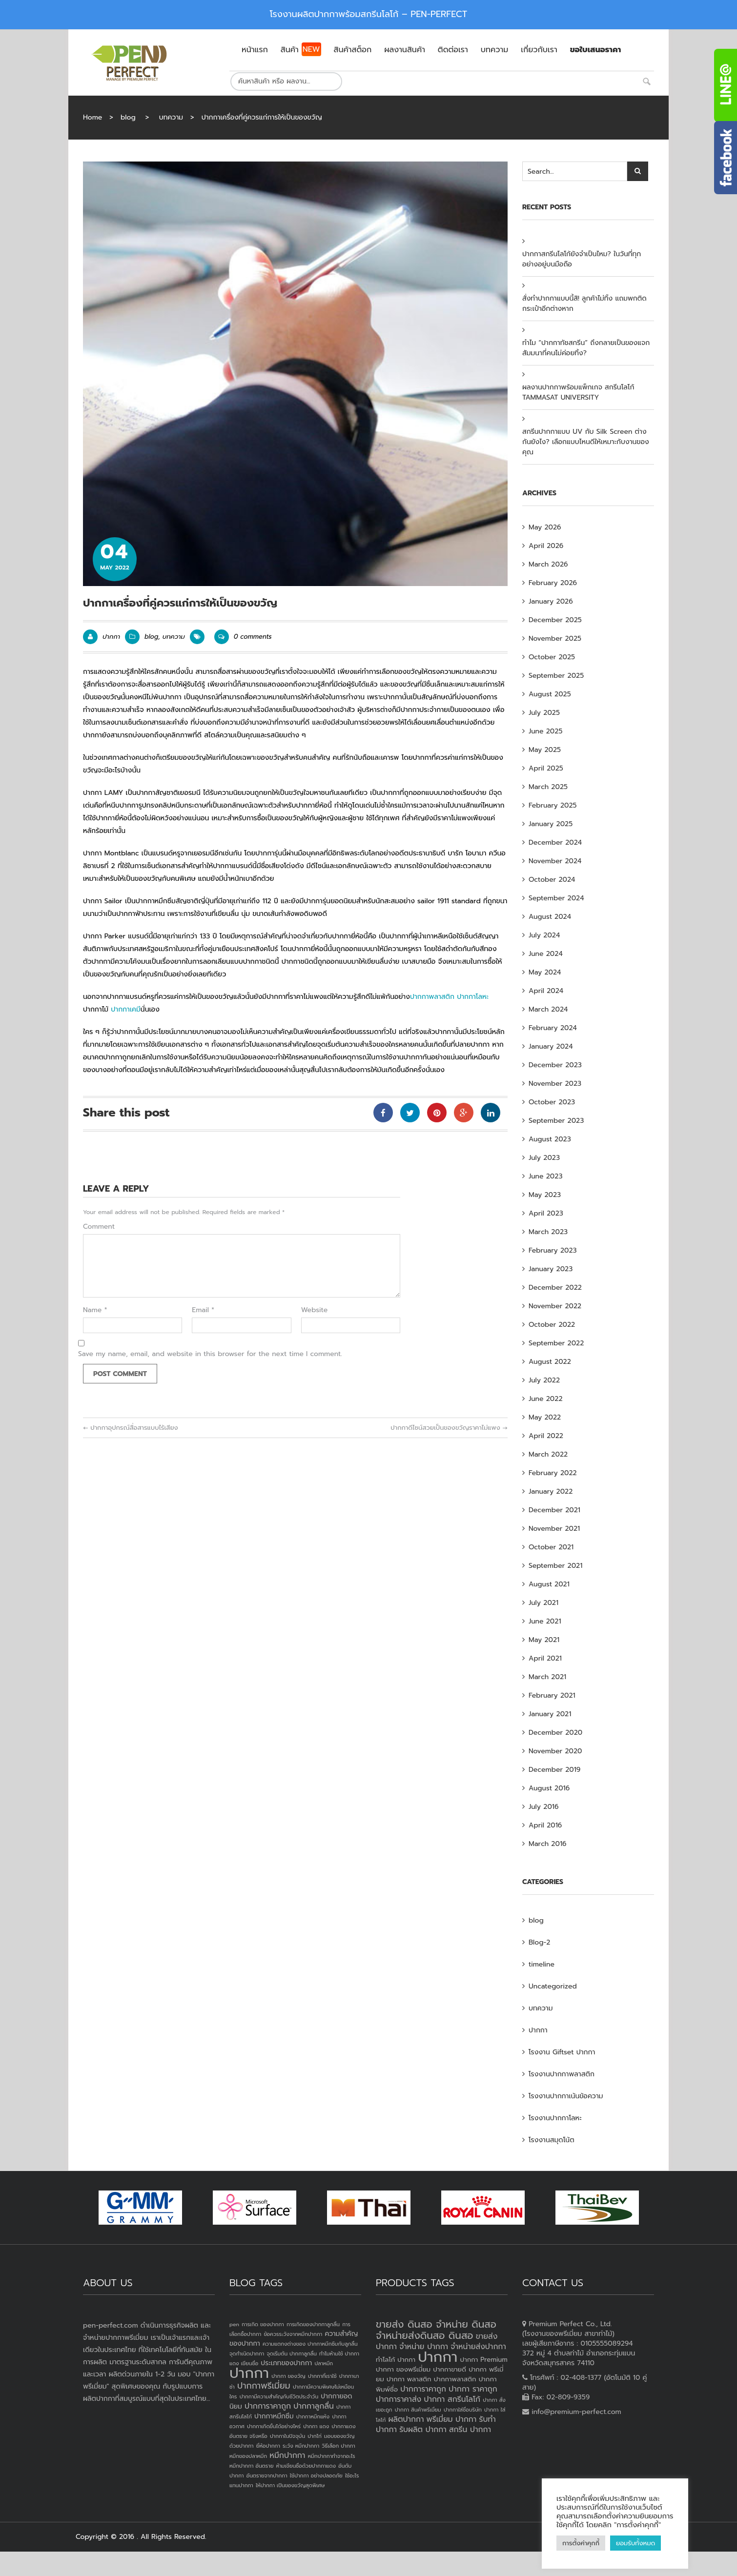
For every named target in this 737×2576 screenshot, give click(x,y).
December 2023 (555, 1065)
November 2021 (554, 1528)
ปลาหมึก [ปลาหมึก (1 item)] (323, 2363)
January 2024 (551, 1046)
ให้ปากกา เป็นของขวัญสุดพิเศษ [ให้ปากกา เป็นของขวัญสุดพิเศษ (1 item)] (290, 2485)
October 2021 (551, 1547)
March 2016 (548, 1844)
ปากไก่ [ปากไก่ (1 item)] (314, 2436)
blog (128, 117)
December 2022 (555, 1287)
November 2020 (555, 1751)
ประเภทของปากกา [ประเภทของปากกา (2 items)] (286, 2363)
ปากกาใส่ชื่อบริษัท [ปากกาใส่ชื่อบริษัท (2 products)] (463, 2410)
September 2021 (555, 1566)
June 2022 (546, 1399)
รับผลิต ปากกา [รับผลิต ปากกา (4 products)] (423, 2429)
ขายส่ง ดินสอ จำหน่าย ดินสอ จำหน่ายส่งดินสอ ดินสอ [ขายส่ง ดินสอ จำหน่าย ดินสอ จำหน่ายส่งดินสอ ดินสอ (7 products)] (436, 2330)
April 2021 (545, 1658)
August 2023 (550, 1139)
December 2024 (555, 842)
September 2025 (556, 675)
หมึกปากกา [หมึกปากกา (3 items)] (287, 2455)
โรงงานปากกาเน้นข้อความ (566, 2096)
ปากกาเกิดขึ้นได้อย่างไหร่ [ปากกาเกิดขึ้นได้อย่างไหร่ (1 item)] (274, 2426)
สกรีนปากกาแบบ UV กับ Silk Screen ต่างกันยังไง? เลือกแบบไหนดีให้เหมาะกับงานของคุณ (585, 441)
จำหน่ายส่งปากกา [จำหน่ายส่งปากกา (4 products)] (478, 2347)
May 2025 (545, 750)
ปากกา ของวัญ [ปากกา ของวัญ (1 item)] (288, 2376)
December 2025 (555, 620)
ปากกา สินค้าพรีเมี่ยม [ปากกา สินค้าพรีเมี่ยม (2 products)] (418, 2410)
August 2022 (550, 1362)
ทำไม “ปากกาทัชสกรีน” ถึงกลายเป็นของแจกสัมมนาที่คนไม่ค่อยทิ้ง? (586, 348)
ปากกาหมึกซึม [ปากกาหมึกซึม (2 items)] (273, 2416)
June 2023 (545, 1176)
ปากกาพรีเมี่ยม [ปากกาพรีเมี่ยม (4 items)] (263, 2385)
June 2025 (545, 731)
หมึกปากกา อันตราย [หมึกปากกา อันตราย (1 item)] (251, 2466)
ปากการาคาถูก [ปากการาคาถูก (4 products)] (423, 2389)
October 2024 (552, 879)
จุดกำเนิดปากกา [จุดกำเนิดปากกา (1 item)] (246, 2353)
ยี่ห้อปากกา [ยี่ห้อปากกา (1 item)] (268, 2446)
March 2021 (547, 1677)
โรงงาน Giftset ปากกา (562, 2052)
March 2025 (548, 787)
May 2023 (545, 1195)
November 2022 (555, 1306)
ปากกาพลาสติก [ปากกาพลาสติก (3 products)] (455, 2379)
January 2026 (551, 601)
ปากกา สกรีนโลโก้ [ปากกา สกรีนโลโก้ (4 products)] (452, 2399)
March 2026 (548, 564)
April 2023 (546, 1213)
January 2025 (551, 824)
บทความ (171, 117)
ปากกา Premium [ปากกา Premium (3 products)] (484, 2359)
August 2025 (550, 694)
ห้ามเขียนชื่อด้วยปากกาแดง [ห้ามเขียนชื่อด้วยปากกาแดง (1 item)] (306, 2466)
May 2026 (545, 527)
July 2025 (544, 713)
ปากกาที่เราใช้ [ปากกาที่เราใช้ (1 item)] (322, 2376)
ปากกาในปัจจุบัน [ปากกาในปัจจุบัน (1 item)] (287, 2436)
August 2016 (549, 1788)
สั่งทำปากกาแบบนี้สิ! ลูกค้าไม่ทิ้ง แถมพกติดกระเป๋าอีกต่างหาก (584, 303)
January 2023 (551, 1269)
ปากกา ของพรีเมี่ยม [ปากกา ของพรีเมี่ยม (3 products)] (403, 2369)
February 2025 (553, 805)
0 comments (243, 636)
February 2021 (552, 1695)
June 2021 (545, 1621)
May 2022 (545, 1417)
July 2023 (544, 1158)
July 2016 (543, 1807)
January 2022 (551, 1491)
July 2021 (543, 1603)
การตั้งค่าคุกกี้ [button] (580, 2543)
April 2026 (546, 546)
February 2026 (553, 583)
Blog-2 (539, 1942)
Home (92, 117)
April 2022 (546, 1436)
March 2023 (548, 1232)
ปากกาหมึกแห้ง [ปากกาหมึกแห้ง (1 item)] (313, 2416)
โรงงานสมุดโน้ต (551, 2140)
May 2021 (544, 1640)
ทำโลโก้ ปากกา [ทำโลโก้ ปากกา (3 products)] (395, 2359)
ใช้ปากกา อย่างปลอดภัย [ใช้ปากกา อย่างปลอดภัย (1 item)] (316, 2475)
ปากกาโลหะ (473, 997)
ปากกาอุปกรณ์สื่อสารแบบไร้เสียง (130, 1427)
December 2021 (554, 1510)
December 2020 (555, 1732)
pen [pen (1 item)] (234, 2324)
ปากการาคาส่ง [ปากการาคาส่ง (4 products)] (398, 2399)
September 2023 (556, 1121)
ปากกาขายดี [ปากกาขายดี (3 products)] (449, 2369)
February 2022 (553, 1473)
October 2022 (552, 1324)
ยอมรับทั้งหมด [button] (635, 2543)
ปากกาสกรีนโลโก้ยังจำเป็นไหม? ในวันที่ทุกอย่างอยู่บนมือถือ (581, 259)
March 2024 (548, 1009)
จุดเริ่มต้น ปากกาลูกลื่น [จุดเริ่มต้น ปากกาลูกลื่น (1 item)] (291, 2353)
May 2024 (545, 972)
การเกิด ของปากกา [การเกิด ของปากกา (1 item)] (263, 2324)
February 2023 (553, 1250)
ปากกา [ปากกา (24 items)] (249, 2373)
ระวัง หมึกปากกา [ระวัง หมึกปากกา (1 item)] (301, 2446)
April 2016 (545, 1825)
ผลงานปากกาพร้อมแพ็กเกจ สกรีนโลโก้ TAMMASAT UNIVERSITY (578, 392)
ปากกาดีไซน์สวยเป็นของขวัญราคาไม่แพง (449, 1427)
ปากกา (111, 636)
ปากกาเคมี (126, 1009)
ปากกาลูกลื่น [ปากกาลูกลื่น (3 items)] (313, 2406)
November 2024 (555, 861)
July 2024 (544, 935)
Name (95, 1310)
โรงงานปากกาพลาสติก (561, 2074)
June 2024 (546, 954)
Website (314, 1310)
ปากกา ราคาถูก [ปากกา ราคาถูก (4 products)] (473, 2389)
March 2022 (548, 1454)
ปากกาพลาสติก (432, 997)
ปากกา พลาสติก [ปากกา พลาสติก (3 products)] (409, 2379)
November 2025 (555, 638)
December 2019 (554, 1770)
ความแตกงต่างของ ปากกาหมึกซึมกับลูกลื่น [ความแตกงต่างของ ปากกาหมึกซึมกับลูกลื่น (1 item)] (310, 2344)
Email (203, 1310)
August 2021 (549, 1584)
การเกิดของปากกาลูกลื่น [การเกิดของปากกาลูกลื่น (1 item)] (313, 2324)
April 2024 (546, 991)
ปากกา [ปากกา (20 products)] (437, 2357)
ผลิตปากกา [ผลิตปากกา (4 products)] (406, 2419)
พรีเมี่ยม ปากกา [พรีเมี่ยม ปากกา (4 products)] (452, 2419)
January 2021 (550, 1714)
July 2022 (544, 1380)
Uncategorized (553, 1986)
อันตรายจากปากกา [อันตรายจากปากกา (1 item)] (266, 2475)
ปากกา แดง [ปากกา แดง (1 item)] (316, 2426)
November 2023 (555, 1083)
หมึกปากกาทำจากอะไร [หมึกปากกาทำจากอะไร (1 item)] (331, 2456)
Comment (99, 1227)
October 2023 (552, 1102)
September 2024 (556, 898)
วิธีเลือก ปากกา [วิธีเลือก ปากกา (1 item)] (338, 2446)
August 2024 (550, 917)
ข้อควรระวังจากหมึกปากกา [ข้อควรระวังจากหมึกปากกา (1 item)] (293, 2334)
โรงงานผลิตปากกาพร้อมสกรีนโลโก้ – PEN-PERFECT (369, 14)
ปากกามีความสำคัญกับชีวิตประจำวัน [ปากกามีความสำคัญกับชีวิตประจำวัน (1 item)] (279, 2396)
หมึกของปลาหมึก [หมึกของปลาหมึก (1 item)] (248, 2456)
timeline (541, 1964)
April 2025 (546, 768)
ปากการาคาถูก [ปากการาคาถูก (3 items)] (268, 2406)
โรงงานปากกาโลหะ (555, 2118)
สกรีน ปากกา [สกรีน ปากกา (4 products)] (470, 2429)
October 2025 (552, 657)
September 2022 (556, 1343)
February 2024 (553, 1028)
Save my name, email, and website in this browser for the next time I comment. (210, 1354)
